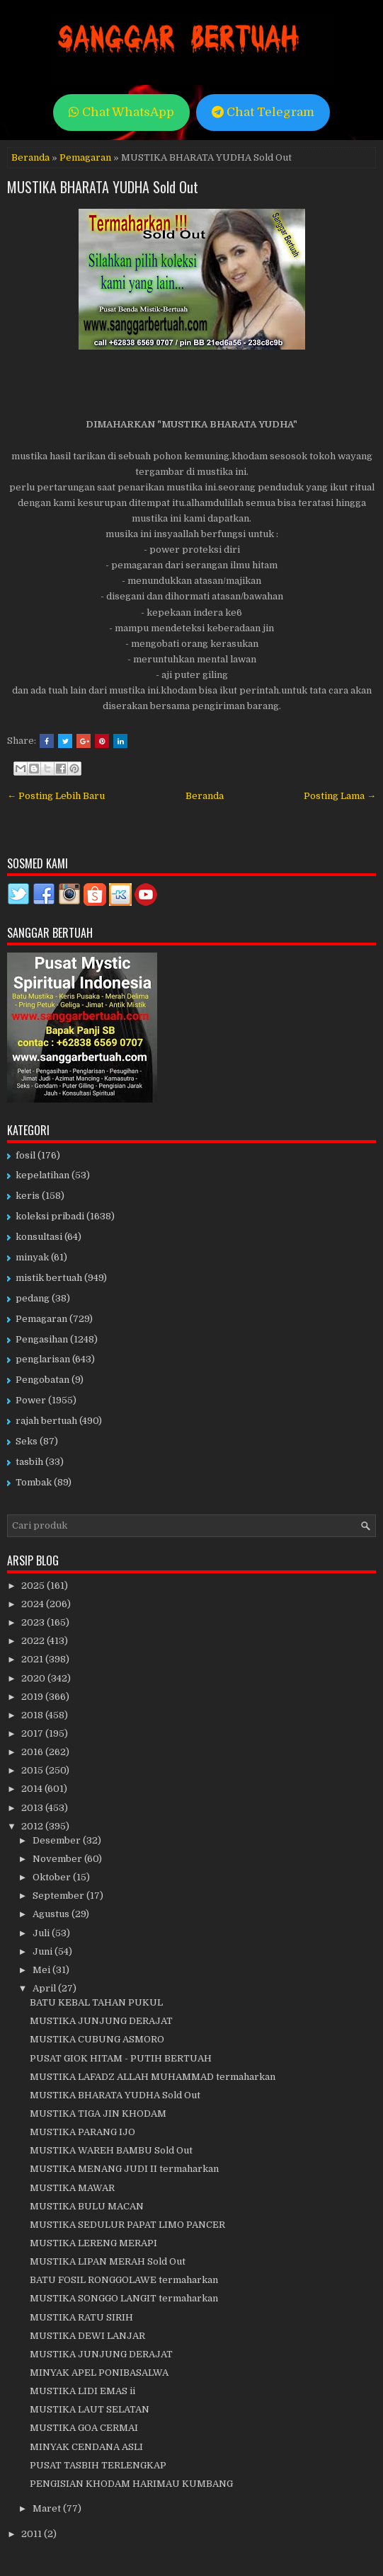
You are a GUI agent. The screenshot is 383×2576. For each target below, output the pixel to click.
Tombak (34, 1482)
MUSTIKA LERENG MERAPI (93, 2243)
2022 (34, 1640)
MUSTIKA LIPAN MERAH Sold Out (107, 2261)
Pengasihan (42, 1339)
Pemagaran (85, 157)
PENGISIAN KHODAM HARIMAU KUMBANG (131, 2483)
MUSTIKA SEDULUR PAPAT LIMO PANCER (127, 2224)
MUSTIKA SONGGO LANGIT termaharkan (124, 2298)
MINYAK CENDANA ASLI (86, 2447)
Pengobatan (42, 1379)
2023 (34, 1622)
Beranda (30, 157)
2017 (33, 1733)
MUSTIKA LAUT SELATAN (89, 2409)
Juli (42, 1933)
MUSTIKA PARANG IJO (82, 2132)
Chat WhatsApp (121, 112)
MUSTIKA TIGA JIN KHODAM (98, 2113)
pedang (33, 1298)
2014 (33, 1788)
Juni (44, 1951)
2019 (33, 1696)
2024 (33, 1604)
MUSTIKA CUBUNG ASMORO (97, 2039)
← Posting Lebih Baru (56, 795)
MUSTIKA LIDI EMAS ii (82, 2391)
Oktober (53, 1877)
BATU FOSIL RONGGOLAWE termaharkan (124, 2280)
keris (28, 1195)
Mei (42, 1970)
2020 (34, 1678)
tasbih (29, 1461)
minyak (32, 1257)
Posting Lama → (340, 795)
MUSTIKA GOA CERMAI (84, 2427)
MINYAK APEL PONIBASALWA (99, 2372)
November (58, 1858)
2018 (33, 1715)
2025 (34, 1585)
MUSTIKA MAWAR (72, 2188)
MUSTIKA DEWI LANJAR (87, 2335)
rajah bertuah (46, 1420)
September (59, 1895)
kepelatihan (42, 1175)
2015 (33, 1770)
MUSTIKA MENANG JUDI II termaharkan (124, 2168)
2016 (33, 1752)
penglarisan (43, 1359)
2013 (33, 1807)
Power (31, 1400)
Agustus (52, 1914)
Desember (58, 1840)
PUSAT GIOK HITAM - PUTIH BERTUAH (121, 2058)
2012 (33, 1826)
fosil (25, 1155)
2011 (32, 2534)
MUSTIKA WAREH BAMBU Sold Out (111, 2150)
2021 (33, 1659)
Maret (48, 2508)
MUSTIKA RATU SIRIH (81, 2317)
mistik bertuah (49, 1277)
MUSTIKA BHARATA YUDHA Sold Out (102, 187)
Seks (27, 1441)
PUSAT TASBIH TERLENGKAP (98, 2465)
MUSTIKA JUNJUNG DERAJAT (101, 2021)
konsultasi (39, 1236)
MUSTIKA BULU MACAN (87, 2206)
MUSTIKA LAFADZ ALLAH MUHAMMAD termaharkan (152, 2076)
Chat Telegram (263, 112)
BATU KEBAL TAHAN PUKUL (96, 2002)
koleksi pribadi (50, 1216)
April (45, 1988)
